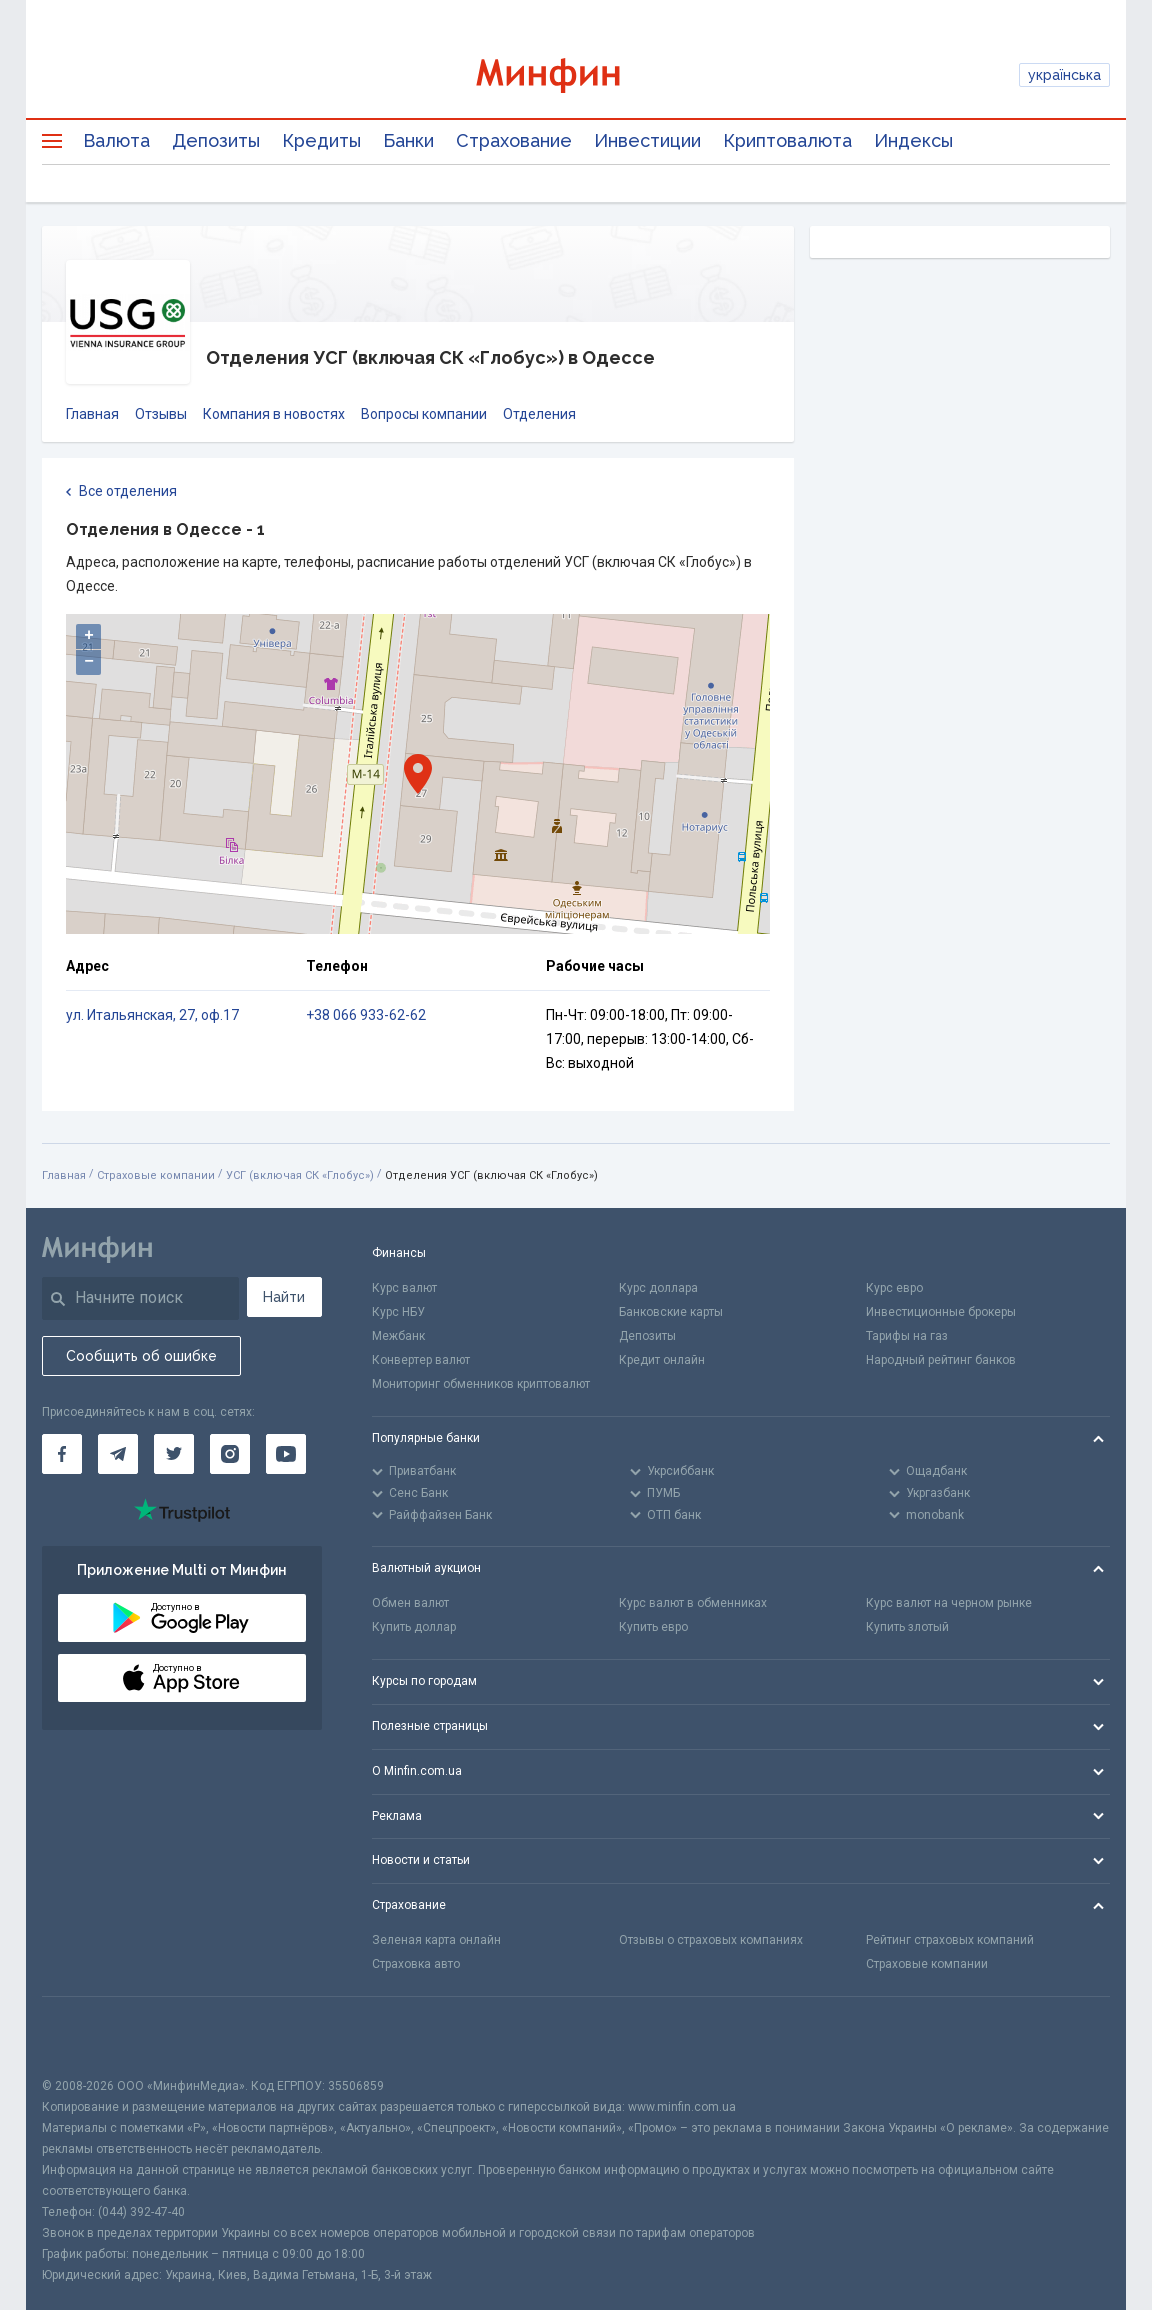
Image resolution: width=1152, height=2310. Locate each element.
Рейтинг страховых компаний (950, 1940)
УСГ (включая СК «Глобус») (300, 1175)
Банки (408, 140)
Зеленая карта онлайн (436, 1940)
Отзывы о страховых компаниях (711, 1940)
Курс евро (894, 1288)
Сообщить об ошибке (141, 1356)
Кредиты (321, 140)
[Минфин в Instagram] (230, 1454)
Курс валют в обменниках (693, 1603)
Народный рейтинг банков (941, 1360)
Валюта (116, 140)
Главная (92, 414)
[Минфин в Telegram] (118, 1454)
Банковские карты (671, 1312)
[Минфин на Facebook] (62, 1454)
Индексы (913, 140)
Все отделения (121, 492)
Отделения (539, 414)
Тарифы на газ (907, 1336)
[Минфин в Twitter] (174, 1454)
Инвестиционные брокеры (941, 1312)
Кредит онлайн (662, 1360)
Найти (284, 1297)
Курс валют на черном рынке (949, 1603)
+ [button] (89, 636)
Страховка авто (416, 1964)
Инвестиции (647, 140)
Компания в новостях (274, 414)
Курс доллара (658, 1288)
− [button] (89, 662)
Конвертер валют (421, 1360)
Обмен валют (410, 1603)
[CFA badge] (86, 2036)
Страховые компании (156, 1175)
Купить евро (653, 1627)
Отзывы (161, 414)
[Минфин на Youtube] (286, 1454)
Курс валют (404, 1288)
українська (1064, 75)
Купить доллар (414, 1627)
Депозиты (216, 140)
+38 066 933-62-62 (366, 1015)
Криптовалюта (787, 140)
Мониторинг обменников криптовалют (481, 1384)
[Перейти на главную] (576, 75)
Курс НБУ (398, 1312)
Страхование (514, 140)
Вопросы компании (424, 414)
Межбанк (398, 1336)
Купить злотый (907, 1627)
